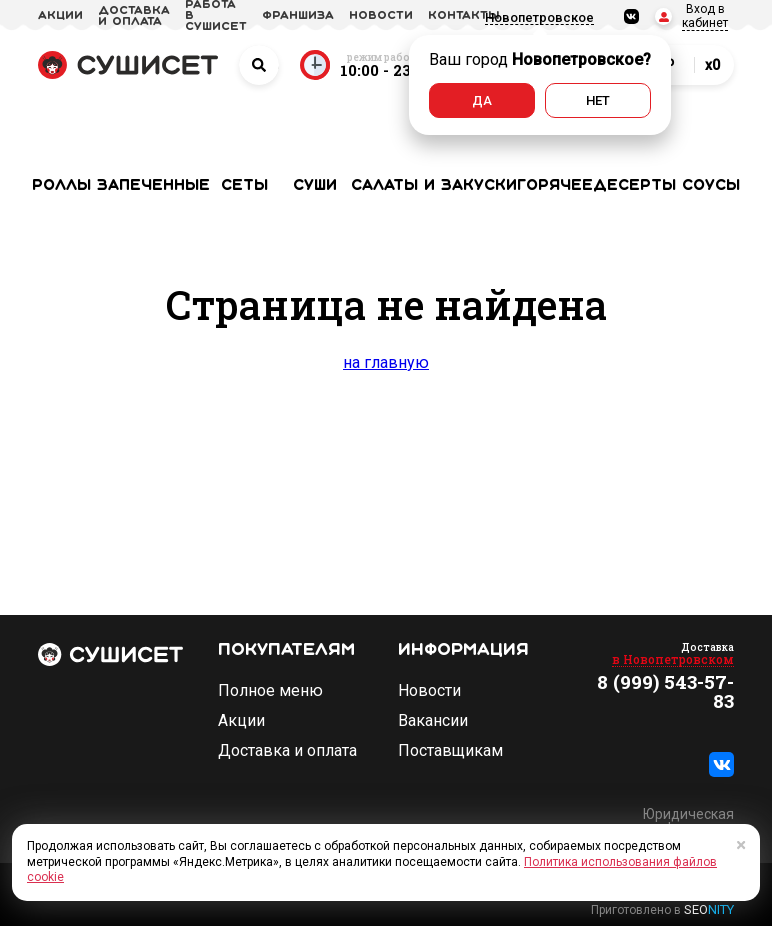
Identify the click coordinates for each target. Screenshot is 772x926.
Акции (241, 721)
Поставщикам (450, 751)
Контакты (464, 16)
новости (381, 16)
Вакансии (433, 721)
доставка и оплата (134, 16)
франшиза (298, 16)
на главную (386, 362)
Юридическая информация (688, 821)
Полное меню (270, 691)
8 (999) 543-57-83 (665, 691)
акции (60, 16)
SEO (709, 909)
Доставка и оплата (287, 751)
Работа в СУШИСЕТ (216, 16)
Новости (429, 691)
